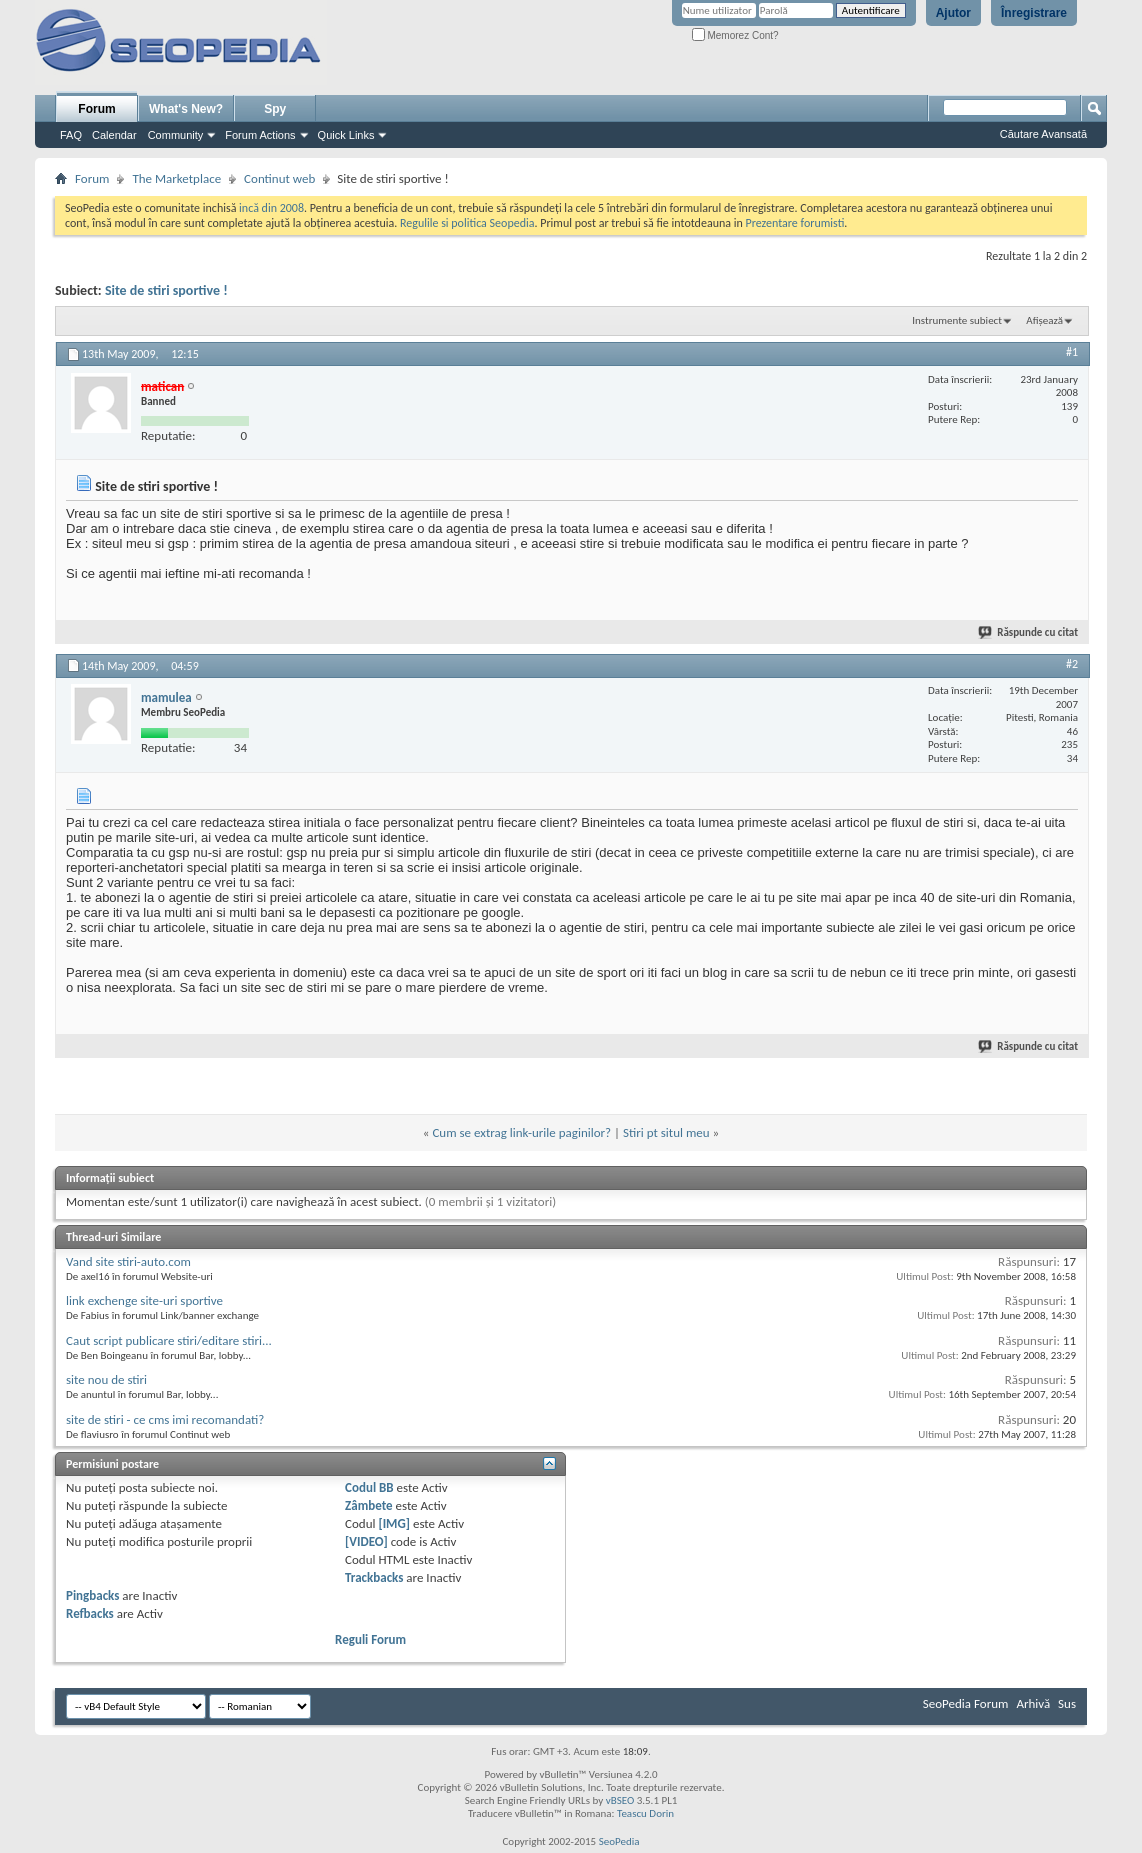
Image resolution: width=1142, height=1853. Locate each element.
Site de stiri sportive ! (166, 290)
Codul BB (369, 1487)
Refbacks (90, 1613)
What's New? (186, 109)
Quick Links (346, 135)
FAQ (71, 135)
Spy (275, 109)
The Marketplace (176, 178)
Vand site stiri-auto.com (128, 1261)
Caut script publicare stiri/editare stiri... (169, 1340)
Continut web (279, 178)
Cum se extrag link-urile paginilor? (521, 1132)
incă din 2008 (271, 208)
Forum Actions (260, 135)
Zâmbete (368, 1505)
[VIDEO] (366, 1541)
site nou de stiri (106, 1379)
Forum (96, 109)
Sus (1067, 1703)
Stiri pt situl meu (666, 1132)
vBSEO (620, 1800)
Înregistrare (1034, 13)
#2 (1072, 664)
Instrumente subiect (957, 320)
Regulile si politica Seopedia (467, 223)
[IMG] (394, 1523)
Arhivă (1033, 1703)
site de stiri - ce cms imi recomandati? (165, 1419)
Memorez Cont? (735, 35)
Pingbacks (92, 1595)
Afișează (1044, 320)
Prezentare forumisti (794, 223)
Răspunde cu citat (1029, 632)
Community (176, 135)
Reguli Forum (370, 1639)
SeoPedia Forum (966, 1703)
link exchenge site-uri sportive (144, 1300)
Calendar (114, 135)
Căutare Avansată (1043, 134)
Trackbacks (374, 1577)
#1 (1072, 352)
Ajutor (953, 13)
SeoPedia (619, 1841)
